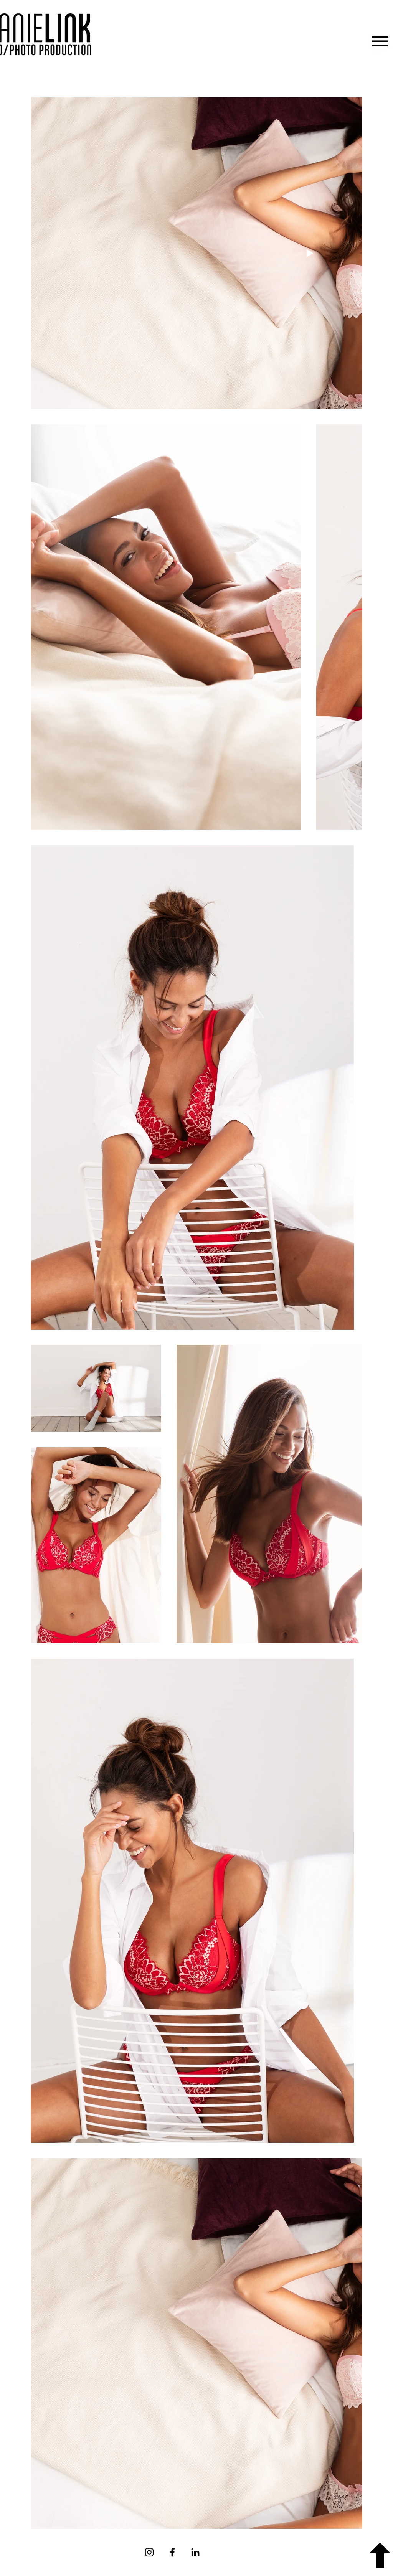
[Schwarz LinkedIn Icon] (195, 2552)
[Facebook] (172, 2552)
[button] (380, 41)
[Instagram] (149, 2552)
